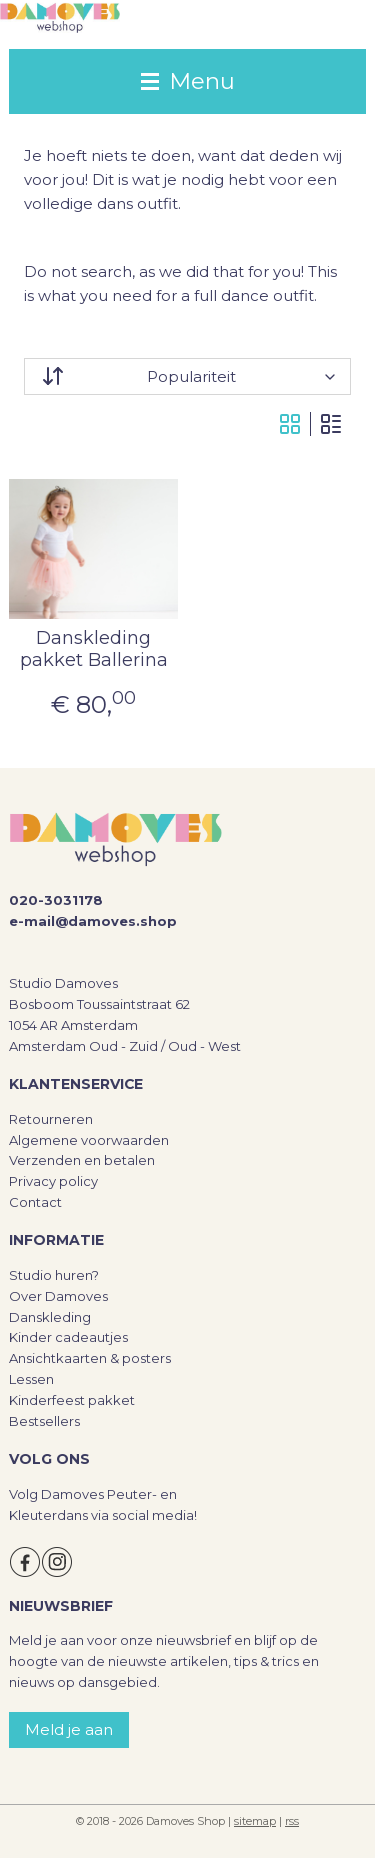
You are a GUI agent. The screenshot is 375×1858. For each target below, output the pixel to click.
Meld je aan (69, 1729)
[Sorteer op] (187, 376)
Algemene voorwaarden (89, 1140)
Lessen (31, 1379)
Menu (188, 81)
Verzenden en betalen (82, 1160)
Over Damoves (58, 1296)
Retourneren (51, 1119)
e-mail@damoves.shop (93, 921)
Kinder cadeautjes (68, 1337)
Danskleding (50, 1317)
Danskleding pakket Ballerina (94, 649)
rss (292, 1821)
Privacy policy (53, 1181)
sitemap (255, 1821)
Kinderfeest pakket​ (72, 1400)
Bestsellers (44, 1421)
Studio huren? (54, 1275)
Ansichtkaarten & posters (90, 1358)
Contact (35, 1202)
